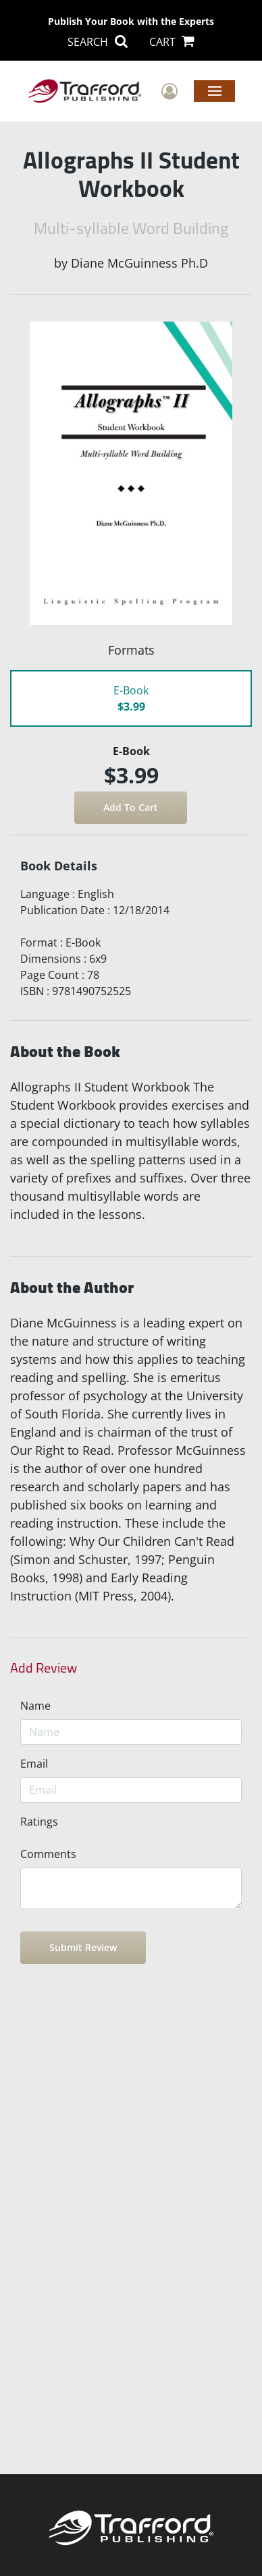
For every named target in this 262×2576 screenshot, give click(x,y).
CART (171, 41)
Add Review (43, 1668)
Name (35, 1705)
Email (34, 1763)
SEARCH (97, 41)
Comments (48, 1854)
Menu (214, 90)
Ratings (39, 1821)
